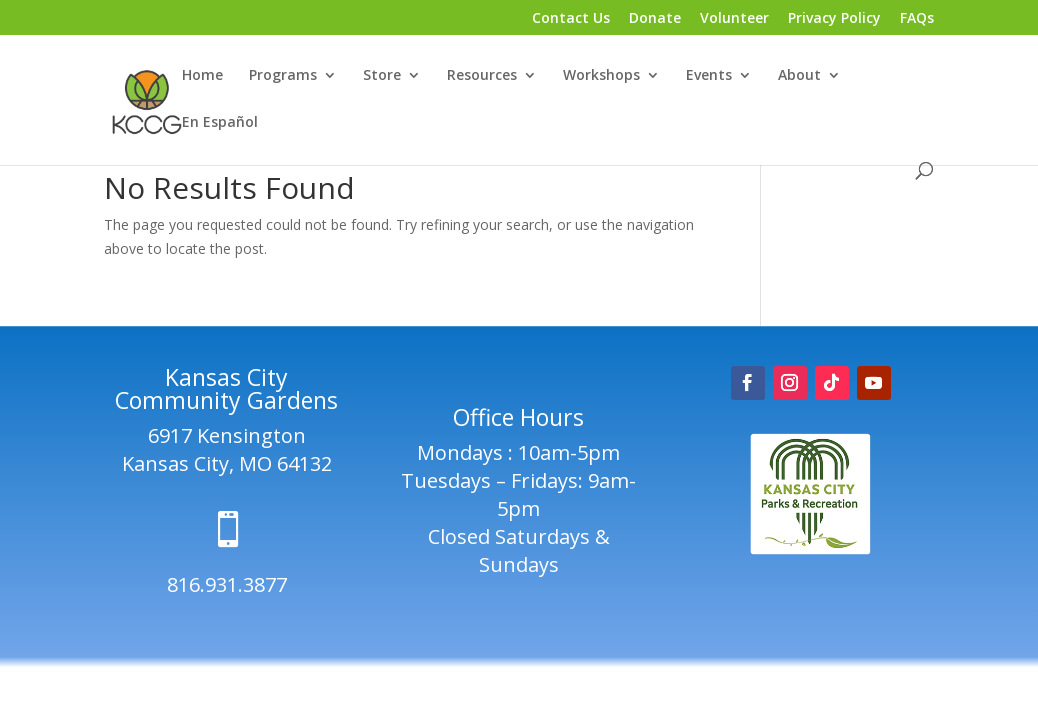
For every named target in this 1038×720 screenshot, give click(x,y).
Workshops (601, 76)
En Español (220, 123)
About (799, 76)
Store (382, 76)
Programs (283, 76)
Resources (482, 76)
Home (202, 76)
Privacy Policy (834, 19)
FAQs (917, 19)
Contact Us (571, 19)
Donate (655, 19)
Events (709, 76)
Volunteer (734, 19)
